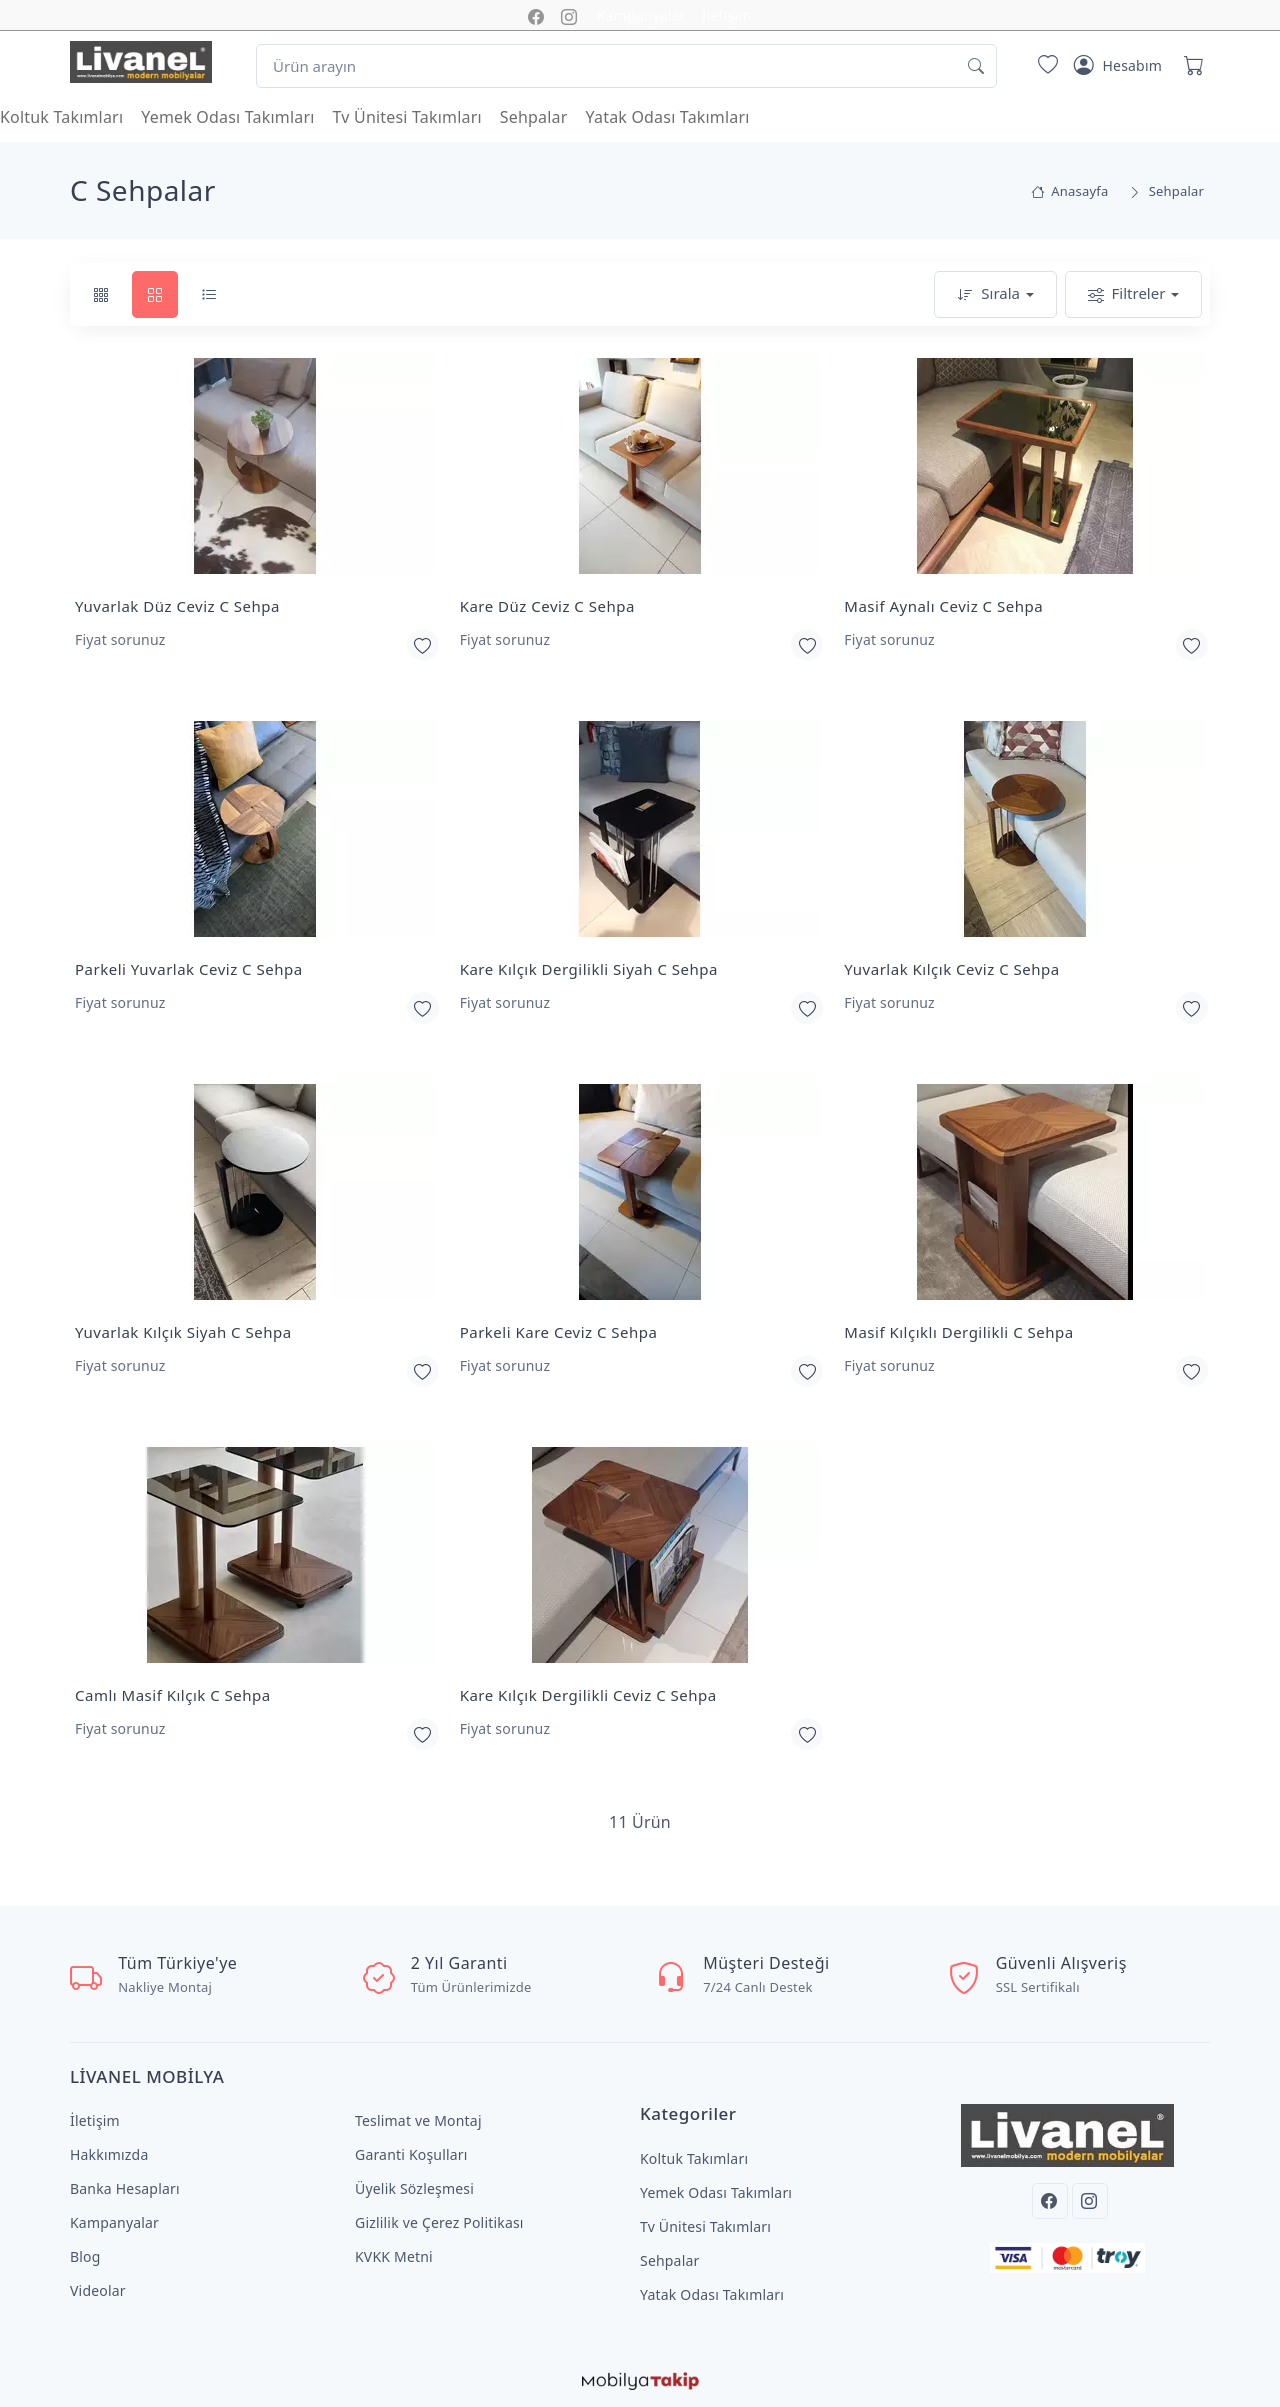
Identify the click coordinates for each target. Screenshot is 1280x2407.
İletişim (727, 15)
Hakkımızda (109, 2154)
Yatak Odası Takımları (668, 117)
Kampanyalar (641, 15)
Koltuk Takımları (61, 117)
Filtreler (1127, 294)
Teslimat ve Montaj (418, 2120)
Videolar (98, 2290)
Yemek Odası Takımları (227, 117)
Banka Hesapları (125, 2188)
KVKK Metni (394, 2256)
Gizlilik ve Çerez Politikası (439, 2222)
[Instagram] (1090, 2201)
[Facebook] (1050, 2201)
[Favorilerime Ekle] (423, 645)
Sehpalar (534, 117)
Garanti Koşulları (411, 2154)
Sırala (988, 294)
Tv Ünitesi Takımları (407, 117)
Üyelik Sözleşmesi (414, 2188)
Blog (85, 2256)
